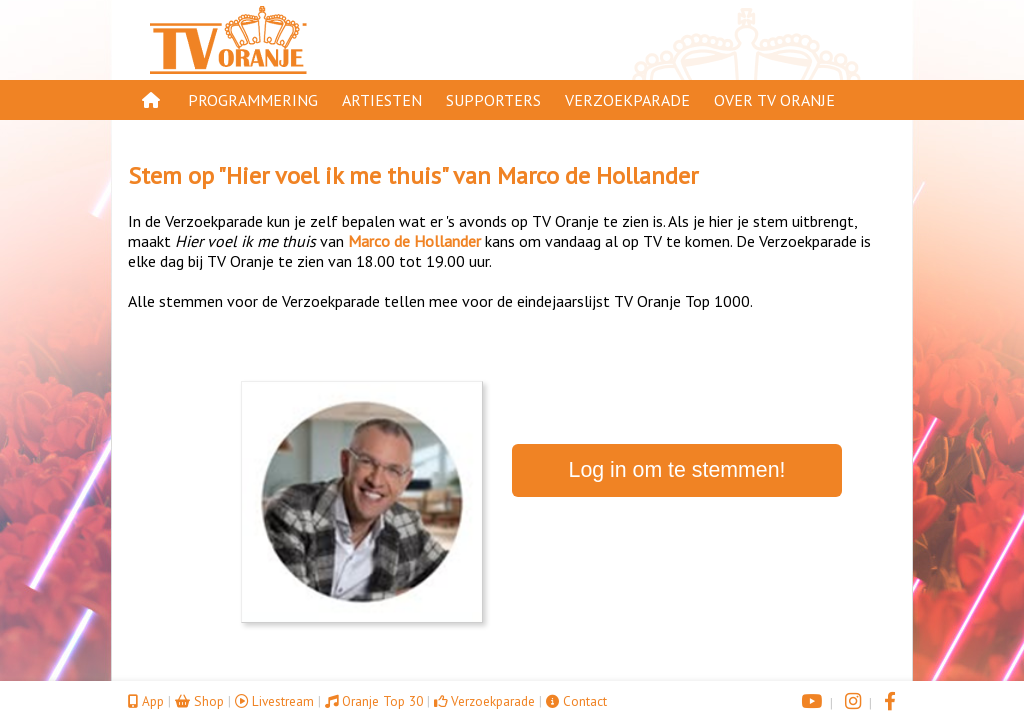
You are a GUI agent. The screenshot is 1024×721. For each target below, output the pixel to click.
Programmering (253, 100)
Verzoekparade (627, 100)
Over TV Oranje (774, 100)
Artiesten (382, 100)
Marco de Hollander (597, 175)
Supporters (493, 100)
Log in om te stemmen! (677, 470)
